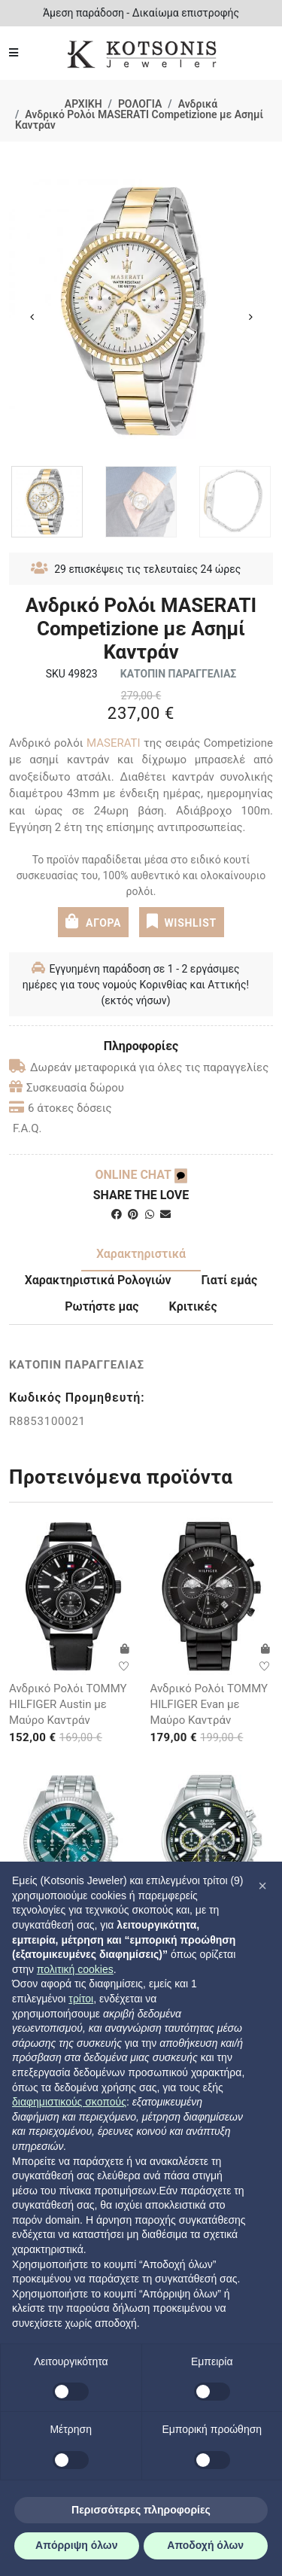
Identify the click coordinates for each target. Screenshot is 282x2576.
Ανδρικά (198, 104)
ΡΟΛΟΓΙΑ (140, 104)
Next (250, 316)
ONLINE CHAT (140, 1175)
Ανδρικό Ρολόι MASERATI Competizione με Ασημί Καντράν (139, 119)
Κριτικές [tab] (193, 1306)
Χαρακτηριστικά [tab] (141, 1254)
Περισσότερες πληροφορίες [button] (141, 2510)
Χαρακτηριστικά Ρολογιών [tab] (98, 1280)
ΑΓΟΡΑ (93, 921)
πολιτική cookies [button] (75, 1969)
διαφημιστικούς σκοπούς (69, 2102)
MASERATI (113, 743)
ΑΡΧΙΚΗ (83, 104)
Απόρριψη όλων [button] (76, 2545)
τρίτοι (80, 1999)
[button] (262, 1886)
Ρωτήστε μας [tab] (101, 1306)
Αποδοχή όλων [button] (205, 2545)
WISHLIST (182, 921)
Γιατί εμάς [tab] (230, 1280)
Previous (31, 316)
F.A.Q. (27, 1128)
